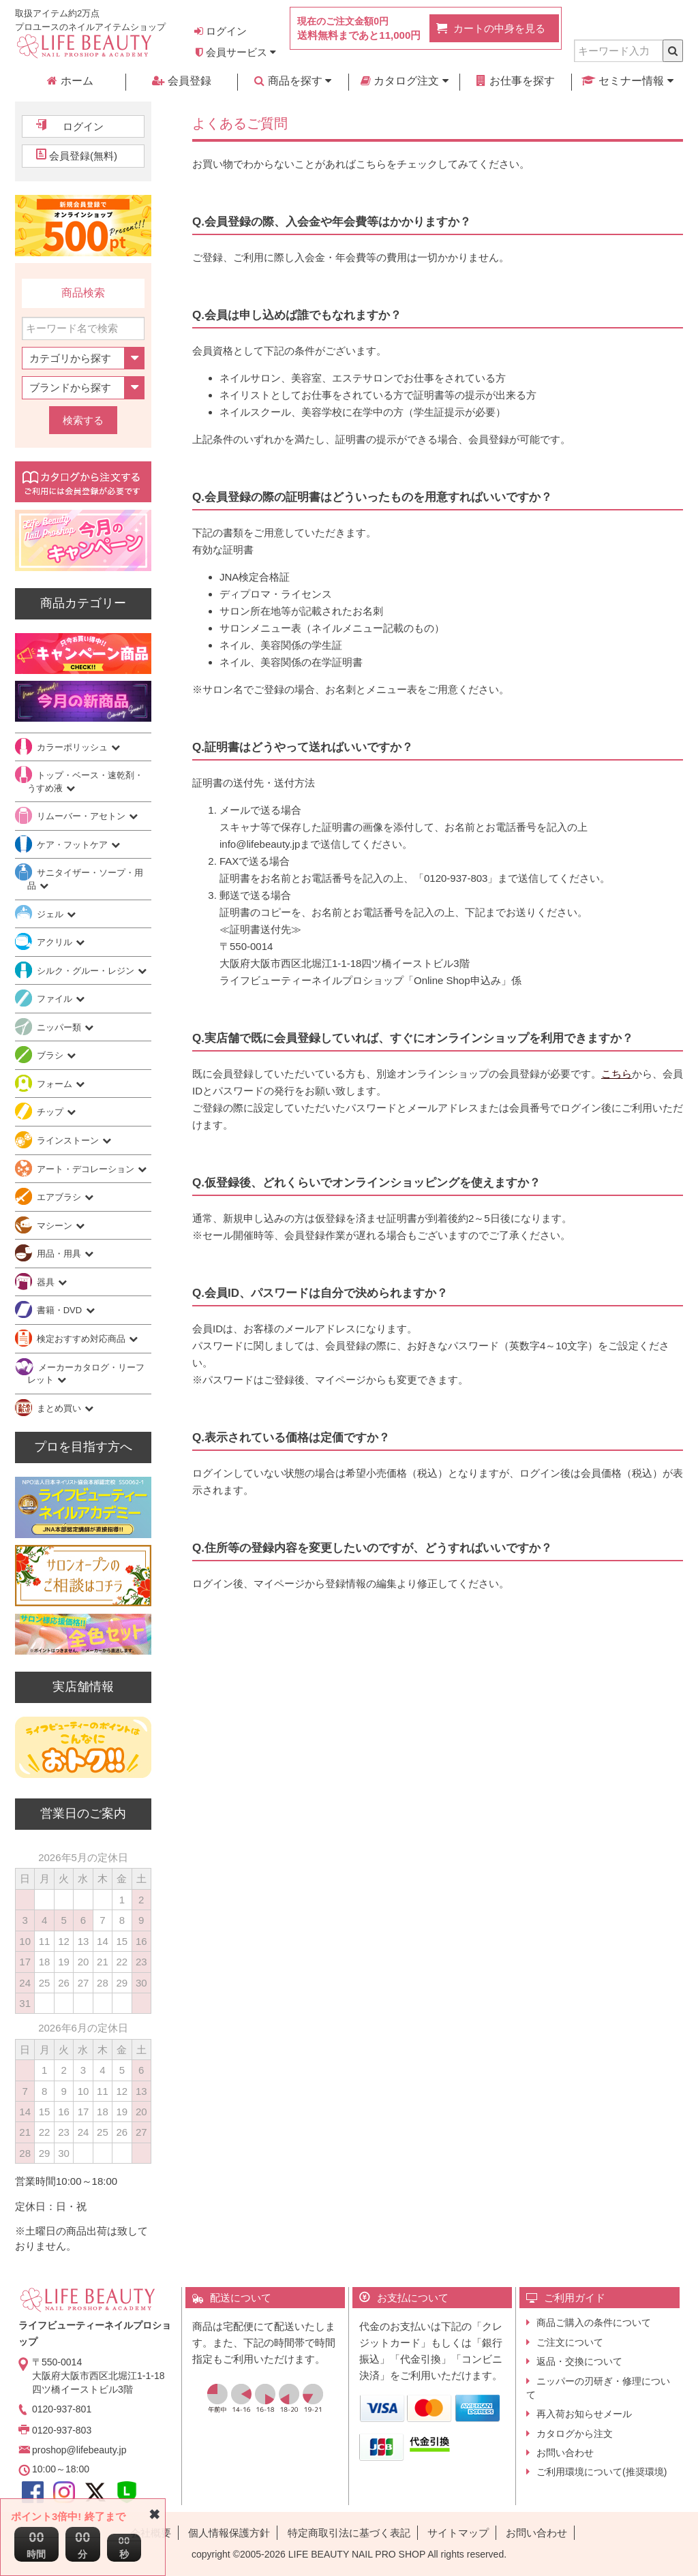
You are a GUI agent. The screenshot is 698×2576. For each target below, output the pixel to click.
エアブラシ (60, 1197)
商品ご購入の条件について (593, 2322)
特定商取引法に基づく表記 (349, 2533)
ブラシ (51, 1055)
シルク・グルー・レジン (87, 971)
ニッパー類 (60, 1027)
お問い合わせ (565, 2452)
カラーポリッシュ (73, 747)
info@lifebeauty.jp (259, 844)
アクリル (56, 942)
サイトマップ (458, 2533)
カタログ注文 (405, 81)
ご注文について (569, 2342)
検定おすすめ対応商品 (82, 1339)
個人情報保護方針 (229, 2533)
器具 (47, 1282)
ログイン (220, 31)
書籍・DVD (61, 1310)
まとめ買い (60, 1408)
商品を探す (292, 81)
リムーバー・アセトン (82, 816)
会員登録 (181, 81)
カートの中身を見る (499, 28)
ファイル (56, 999)
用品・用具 (60, 1253)
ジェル (51, 914)
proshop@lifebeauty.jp (79, 2449)
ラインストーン (69, 1140)
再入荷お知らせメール (584, 2413)
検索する (83, 420)
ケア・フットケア (73, 845)
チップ (51, 1112)
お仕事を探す (515, 81)
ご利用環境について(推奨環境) (601, 2471)
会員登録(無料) (83, 156)
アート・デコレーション (87, 1169)
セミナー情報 (627, 81)
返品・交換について (579, 2361)
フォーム (56, 1084)
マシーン (56, 1226)
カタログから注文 (574, 2433)
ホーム (70, 81)
